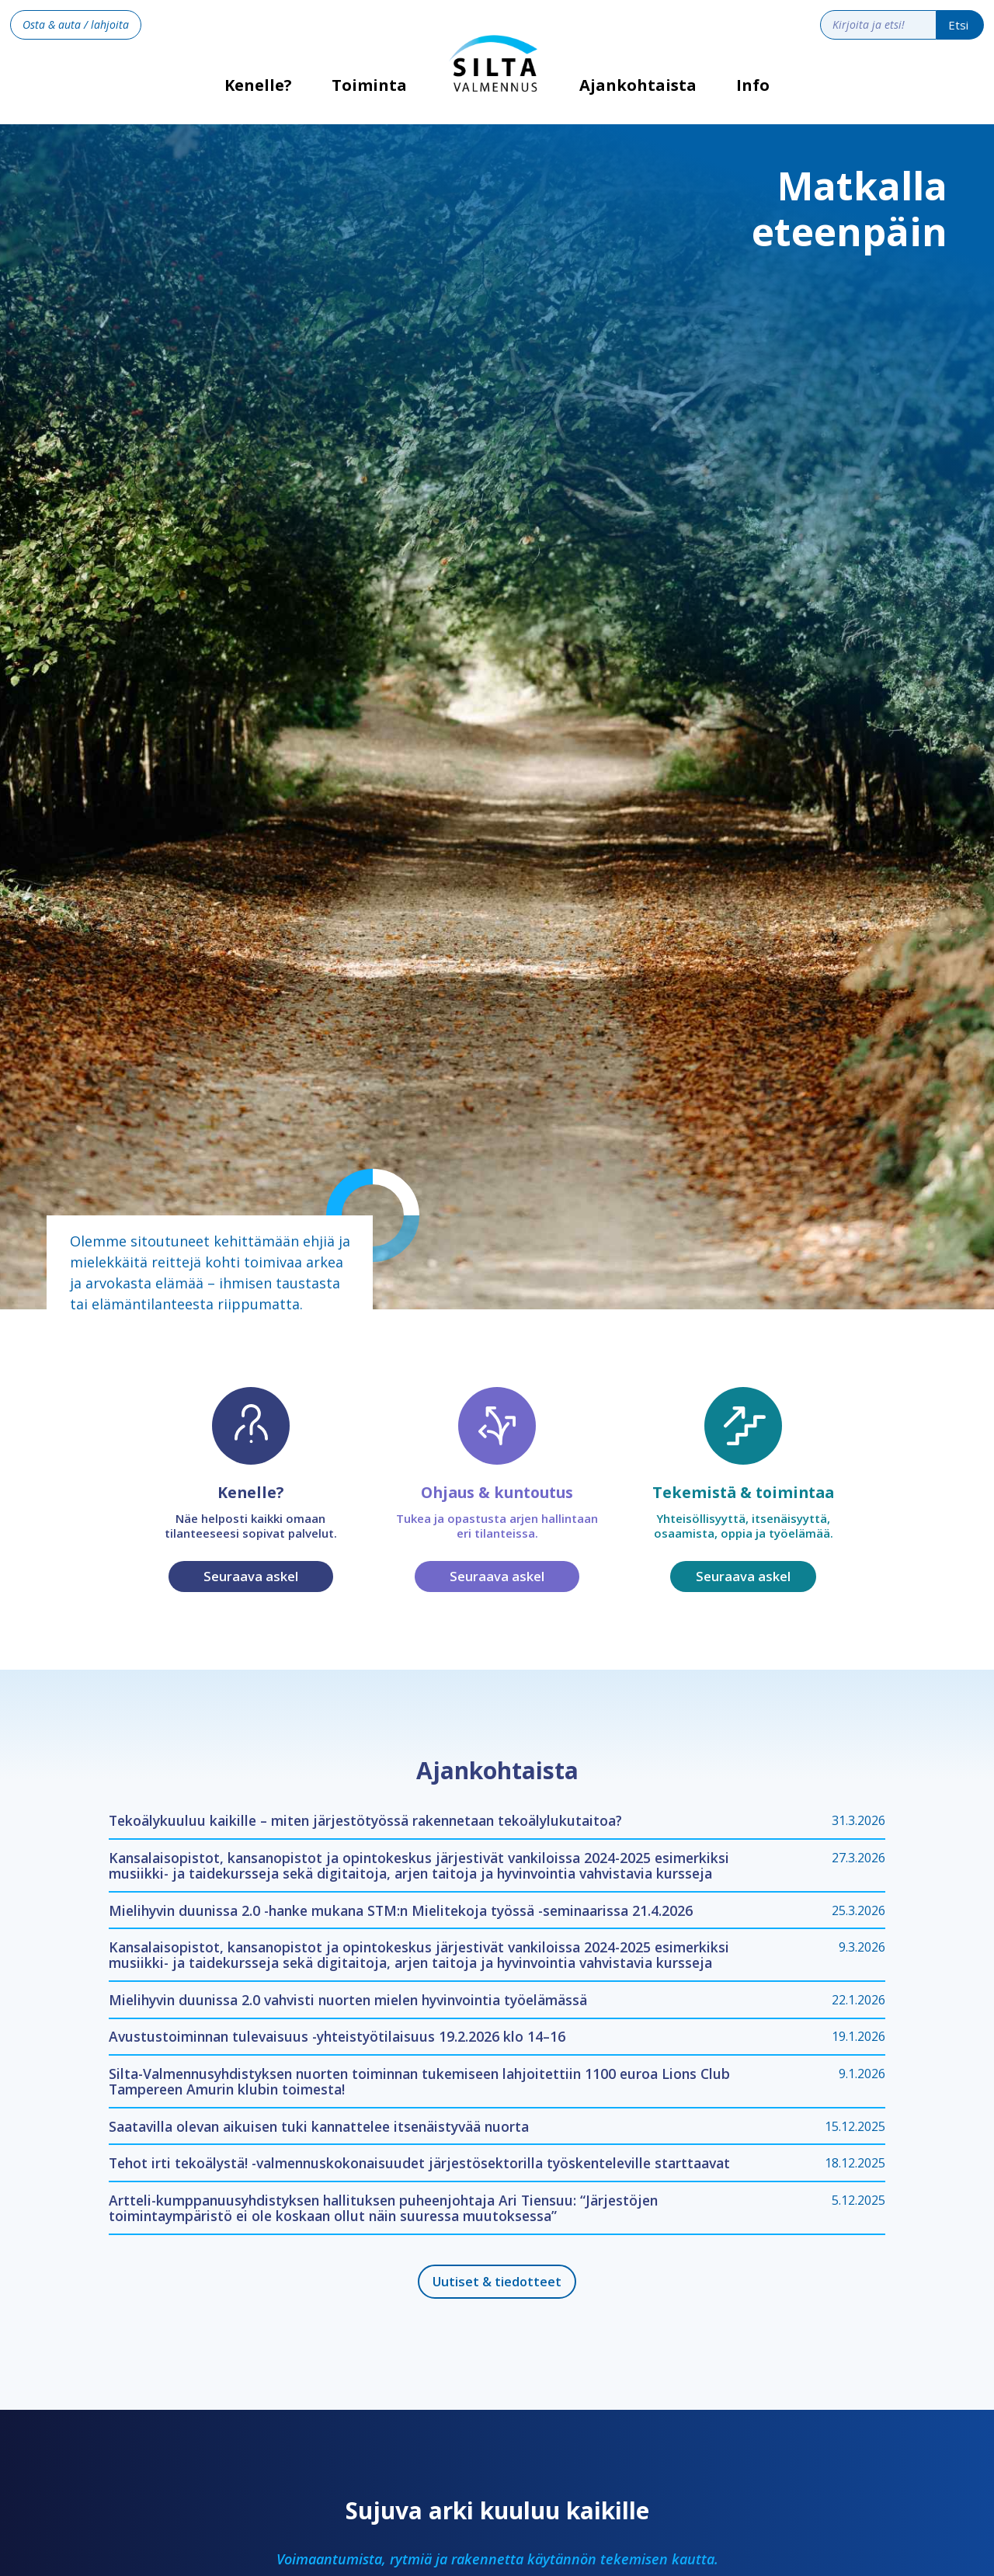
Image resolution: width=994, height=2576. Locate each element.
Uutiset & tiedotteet (497, 2281)
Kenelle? (258, 90)
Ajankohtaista (638, 85)
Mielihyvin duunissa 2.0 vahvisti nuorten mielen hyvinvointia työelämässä (348, 2000)
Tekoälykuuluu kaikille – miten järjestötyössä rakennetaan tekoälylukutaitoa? (365, 1820)
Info (753, 85)
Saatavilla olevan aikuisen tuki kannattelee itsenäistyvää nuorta (319, 2126)
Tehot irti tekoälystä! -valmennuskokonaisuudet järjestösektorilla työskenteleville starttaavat (419, 2163)
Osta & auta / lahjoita (76, 24)
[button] (369, 97)
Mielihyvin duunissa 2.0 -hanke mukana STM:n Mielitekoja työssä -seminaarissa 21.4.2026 (401, 1910)
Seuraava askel (250, 1576)
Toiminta (369, 85)
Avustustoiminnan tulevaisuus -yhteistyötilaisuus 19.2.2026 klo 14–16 (337, 2036)
